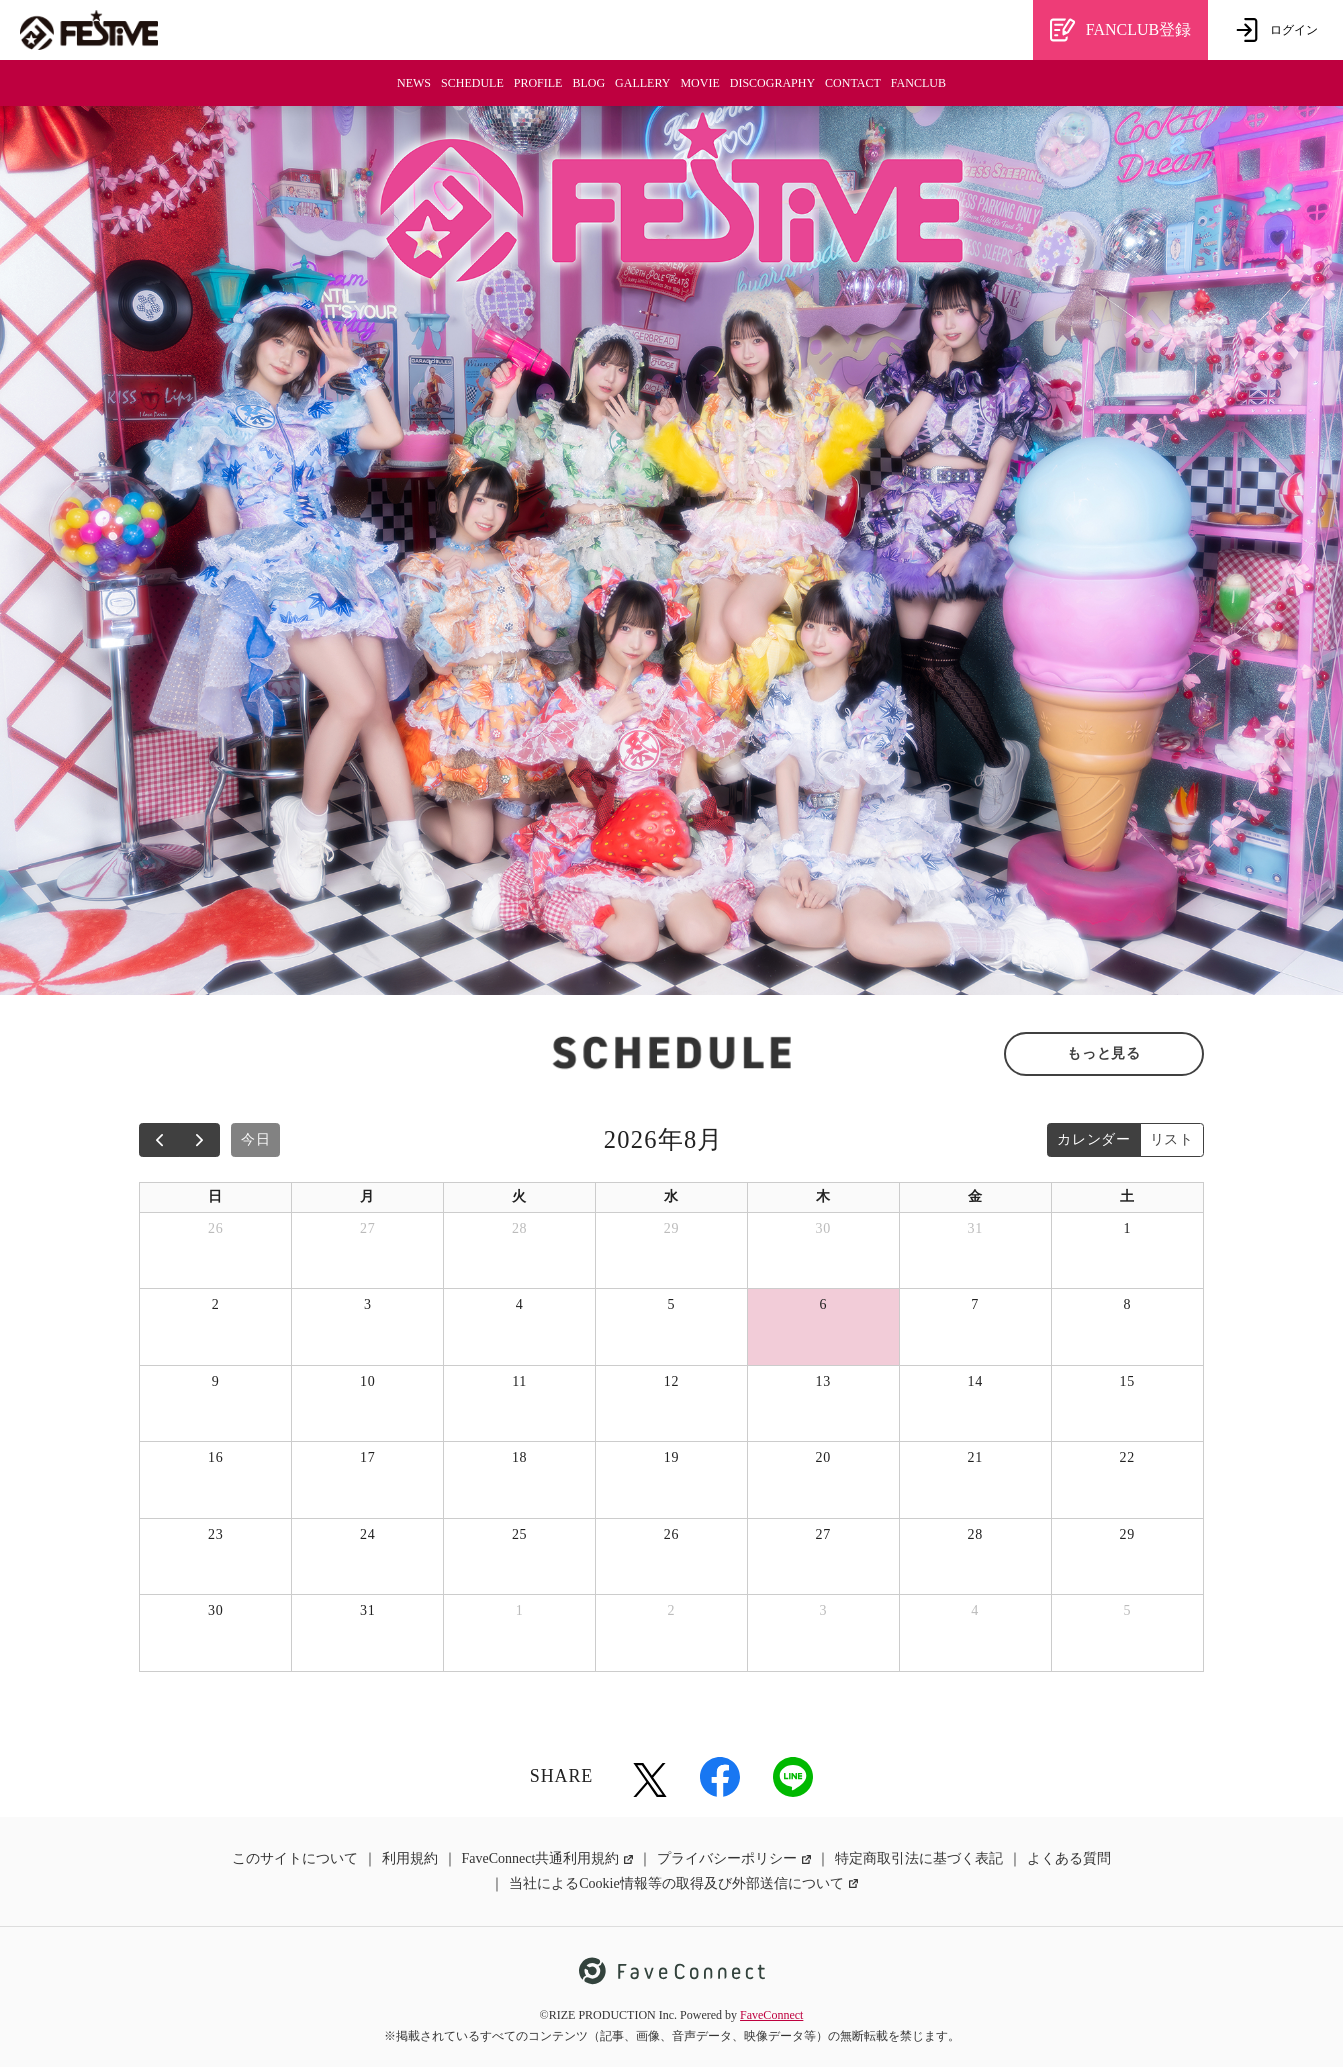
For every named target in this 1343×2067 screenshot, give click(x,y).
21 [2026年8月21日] (974, 1457)
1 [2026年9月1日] (520, 1610)
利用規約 (410, 1858)
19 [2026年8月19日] (671, 1457)
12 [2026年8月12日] (671, 1381)
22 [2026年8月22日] (1127, 1457)
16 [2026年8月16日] (215, 1457)
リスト (1172, 1139)
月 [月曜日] (367, 1196)
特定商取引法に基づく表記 (919, 1858)
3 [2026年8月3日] (368, 1304)
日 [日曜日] (215, 1196)
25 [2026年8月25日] (519, 1534)
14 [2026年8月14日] (974, 1381)
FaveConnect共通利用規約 (548, 1858)
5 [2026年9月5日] (1127, 1610)
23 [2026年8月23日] (215, 1534)
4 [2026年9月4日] (975, 1610)
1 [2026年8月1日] (1127, 1228)
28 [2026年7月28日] (519, 1228)
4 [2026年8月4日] (520, 1304)
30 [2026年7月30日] (823, 1228)
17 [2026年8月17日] (367, 1457)
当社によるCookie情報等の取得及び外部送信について (683, 1883)
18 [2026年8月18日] (519, 1457)
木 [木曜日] (823, 1196)
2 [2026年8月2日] (216, 1304)
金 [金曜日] (975, 1196)
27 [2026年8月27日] (823, 1534)
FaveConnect (771, 2015)
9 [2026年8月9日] (216, 1381)
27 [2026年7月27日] (367, 1228)
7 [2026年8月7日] (975, 1304)
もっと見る (1104, 1053)
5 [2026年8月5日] (672, 1304)
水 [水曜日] (671, 1196)
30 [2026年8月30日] (215, 1610)
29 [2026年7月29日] (671, 1228)
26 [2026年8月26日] (671, 1534)
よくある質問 (1069, 1858)
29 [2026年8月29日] (1127, 1534)
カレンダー (1094, 1139)
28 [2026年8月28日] (974, 1534)
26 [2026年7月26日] (215, 1228)
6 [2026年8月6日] (823, 1304)
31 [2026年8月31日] (367, 1610)
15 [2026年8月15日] (1127, 1381)
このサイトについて (295, 1858)
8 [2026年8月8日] (1127, 1304)
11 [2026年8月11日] (519, 1381)
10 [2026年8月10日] (367, 1381)
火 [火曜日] (519, 1196)
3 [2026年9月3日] (823, 1610)
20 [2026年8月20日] (823, 1457)
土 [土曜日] (1127, 1196)
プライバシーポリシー (734, 1858)
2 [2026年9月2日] (672, 1610)
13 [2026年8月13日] (823, 1381)
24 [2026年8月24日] (367, 1534)
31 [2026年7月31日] (974, 1228)
